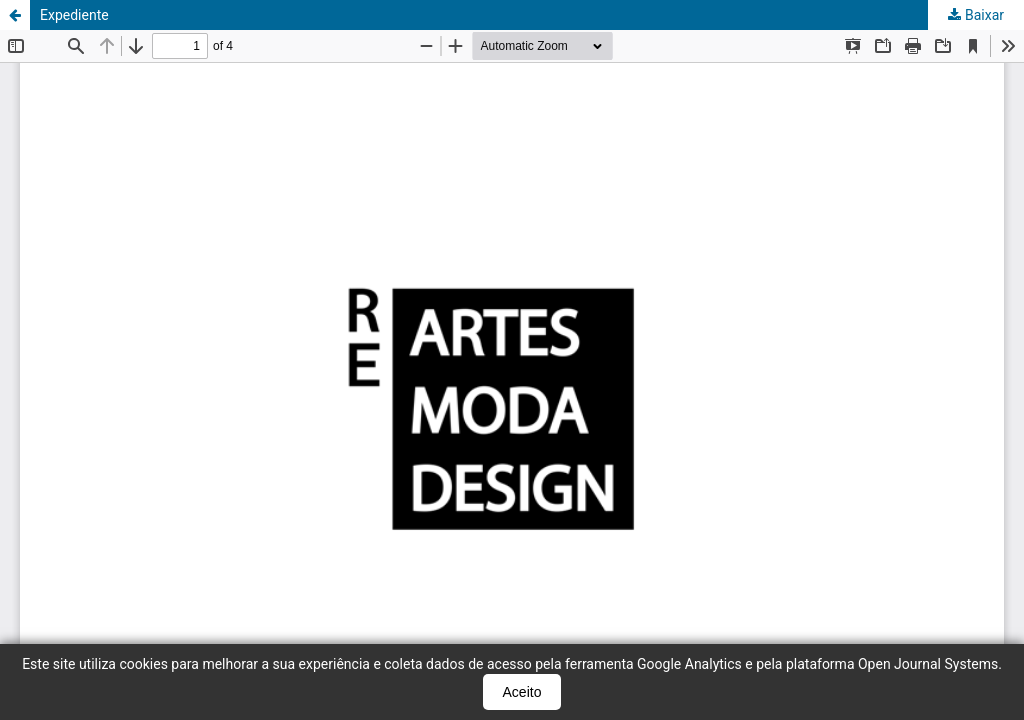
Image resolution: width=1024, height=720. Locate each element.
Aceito (522, 692)
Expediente (74, 15)
